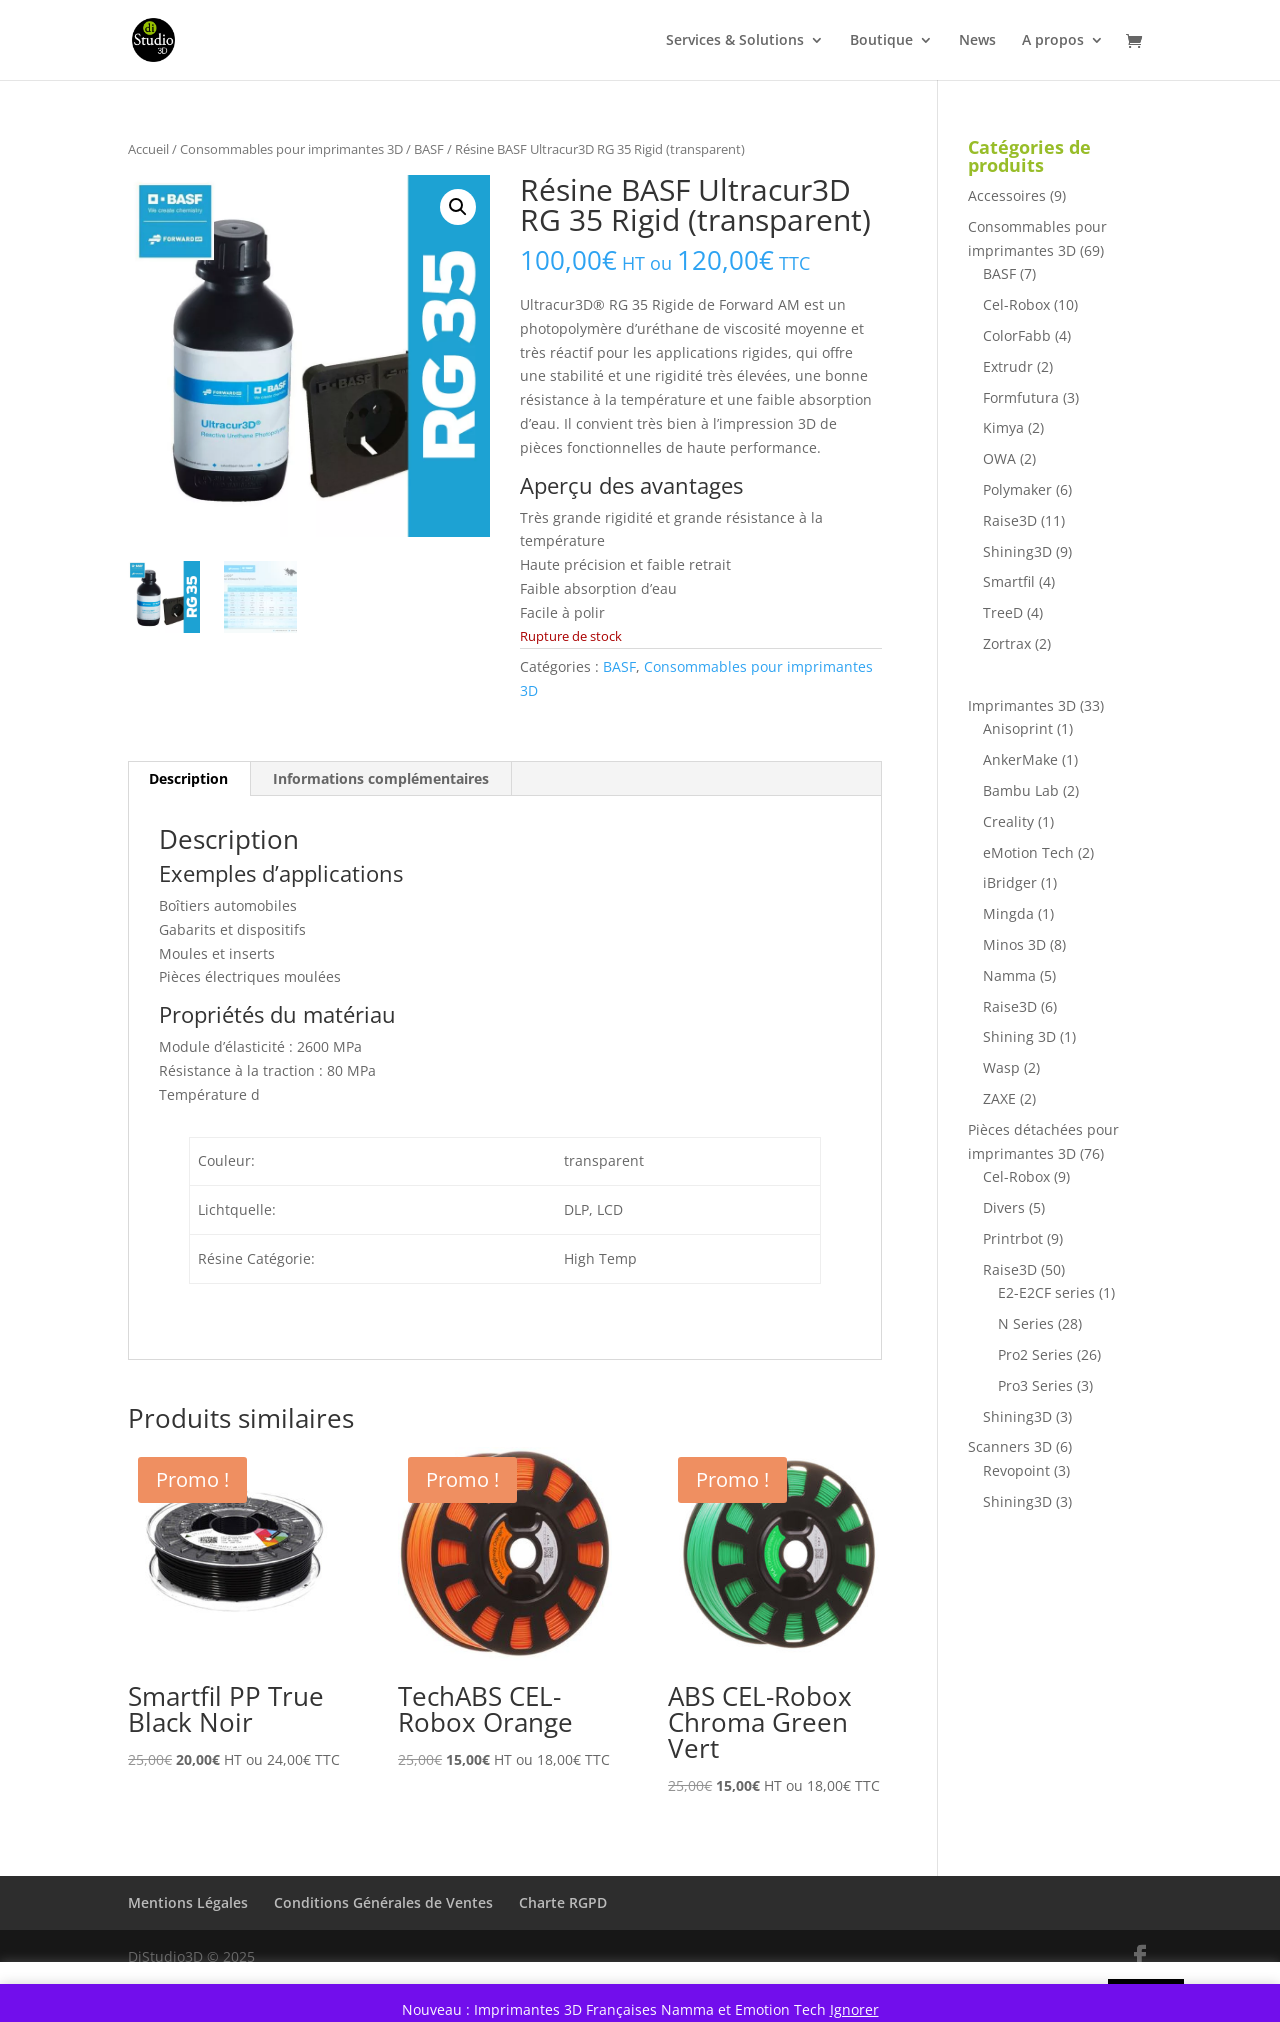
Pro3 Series (1035, 1385)
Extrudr (1008, 366)
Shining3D (1017, 551)
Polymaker (1017, 489)
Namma (1009, 975)
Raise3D (1010, 520)
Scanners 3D (1010, 1446)
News (977, 41)
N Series (1026, 1323)
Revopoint (1016, 1470)
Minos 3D (1014, 944)
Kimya (1003, 427)
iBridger (1010, 882)
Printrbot (1013, 1238)
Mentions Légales (188, 1902)
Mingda (1008, 913)
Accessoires (1007, 195)
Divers (1004, 1207)
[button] (458, 207)
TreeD (1003, 612)
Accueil (148, 149)
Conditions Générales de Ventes (383, 1902)
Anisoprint (1018, 728)
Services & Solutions (735, 41)
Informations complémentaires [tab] (381, 778)
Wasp (1001, 1067)
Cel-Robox (1016, 304)
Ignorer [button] (854, 2009)
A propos (1053, 41)
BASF (429, 149)
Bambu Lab (1021, 790)
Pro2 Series (1035, 1354)
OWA (999, 458)
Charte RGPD (563, 1902)
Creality (1008, 821)
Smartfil (1009, 581)
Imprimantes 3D (1022, 705)
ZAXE (999, 1098)
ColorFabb (1017, 335)
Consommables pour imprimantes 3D (291, 149)
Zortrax (1007, 643)
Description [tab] (188, 778)
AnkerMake (1020, 759)
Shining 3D (1019, 1036)
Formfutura (1021, 397)
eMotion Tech (1028, 852)
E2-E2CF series (1046, 1292)
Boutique (881, 41)
